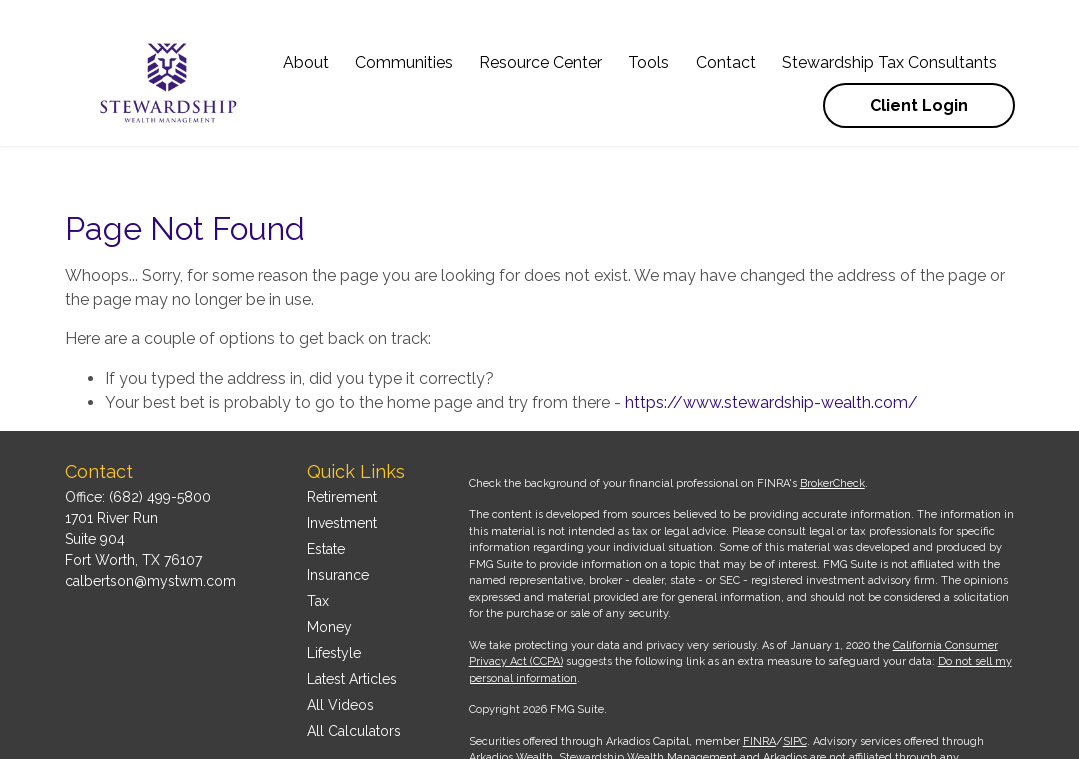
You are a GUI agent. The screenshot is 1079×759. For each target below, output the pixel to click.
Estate (326, 489)
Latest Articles (352, 619)
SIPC (795, 681)
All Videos (340, 645)
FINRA (759, 681)
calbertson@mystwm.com (150, 521)
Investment (342, 463)
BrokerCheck (832, 423)
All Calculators (354, 671)
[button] (306, 37)
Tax (318, 541)
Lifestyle (334, 593)
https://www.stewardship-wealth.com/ (771, 342)
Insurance (338, 515)
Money (329, 567)
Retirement (342, 437)
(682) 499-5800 (160, 437)
